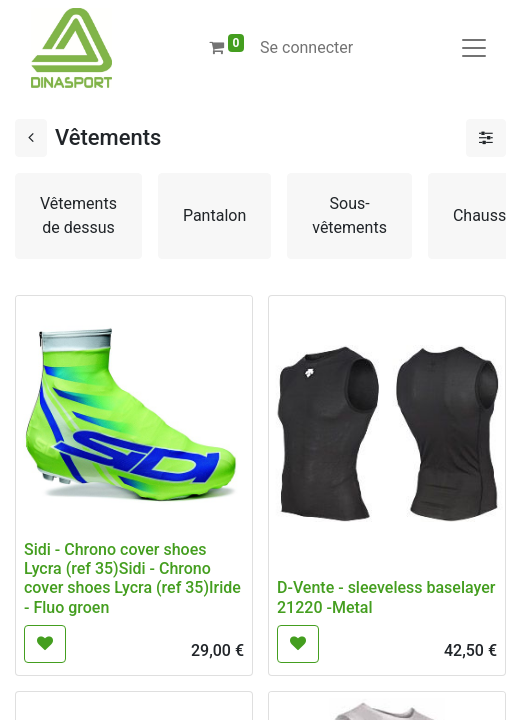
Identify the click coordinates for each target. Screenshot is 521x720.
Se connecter (306, 47)
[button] (45, 644)
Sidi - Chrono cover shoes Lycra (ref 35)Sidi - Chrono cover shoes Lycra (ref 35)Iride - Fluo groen (132, 578)
